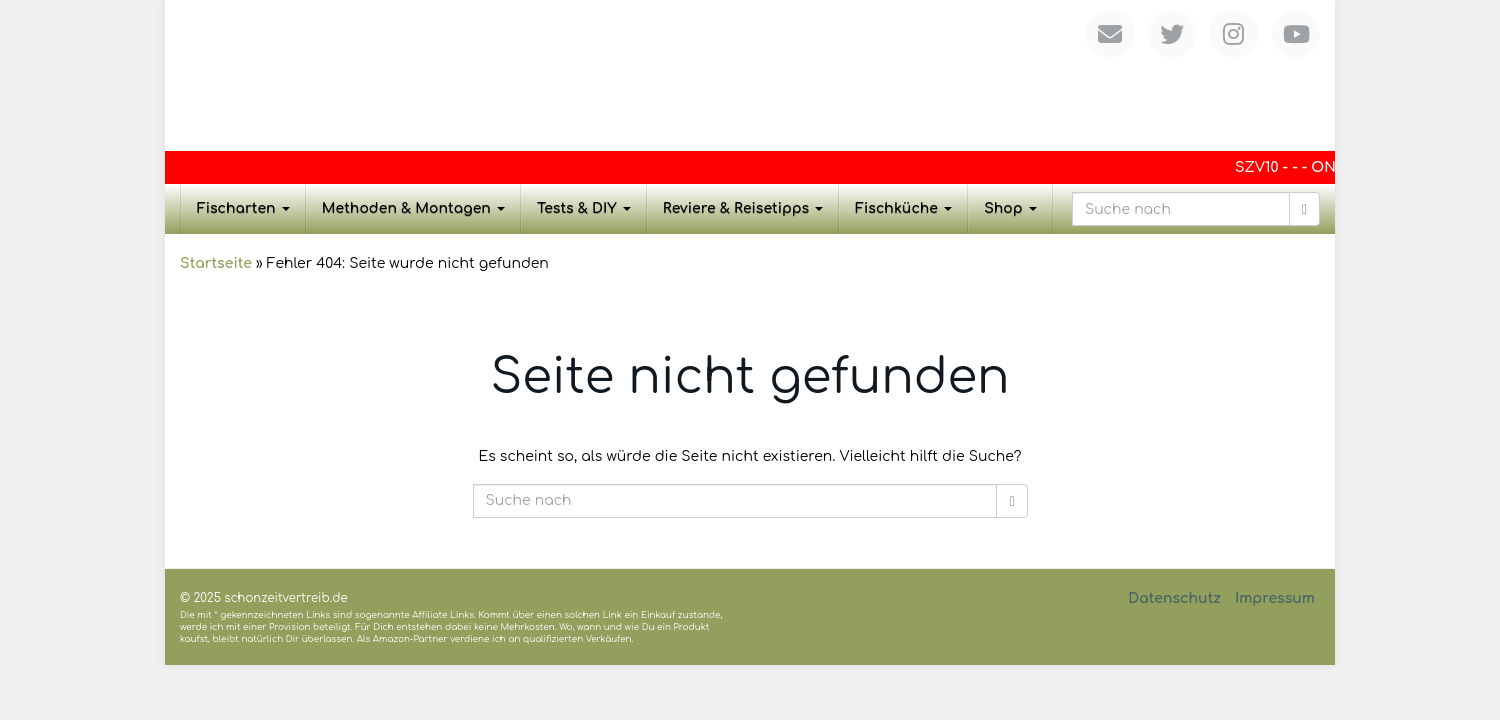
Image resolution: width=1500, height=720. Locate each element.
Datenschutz (1174, 598)
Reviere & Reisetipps (743, 208)
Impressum (1275, 598)
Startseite (216, 263)
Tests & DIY (584, 208)
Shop (1010, 208)
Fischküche (903, 208)
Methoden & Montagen (413, 208)
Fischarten (243, 208)
